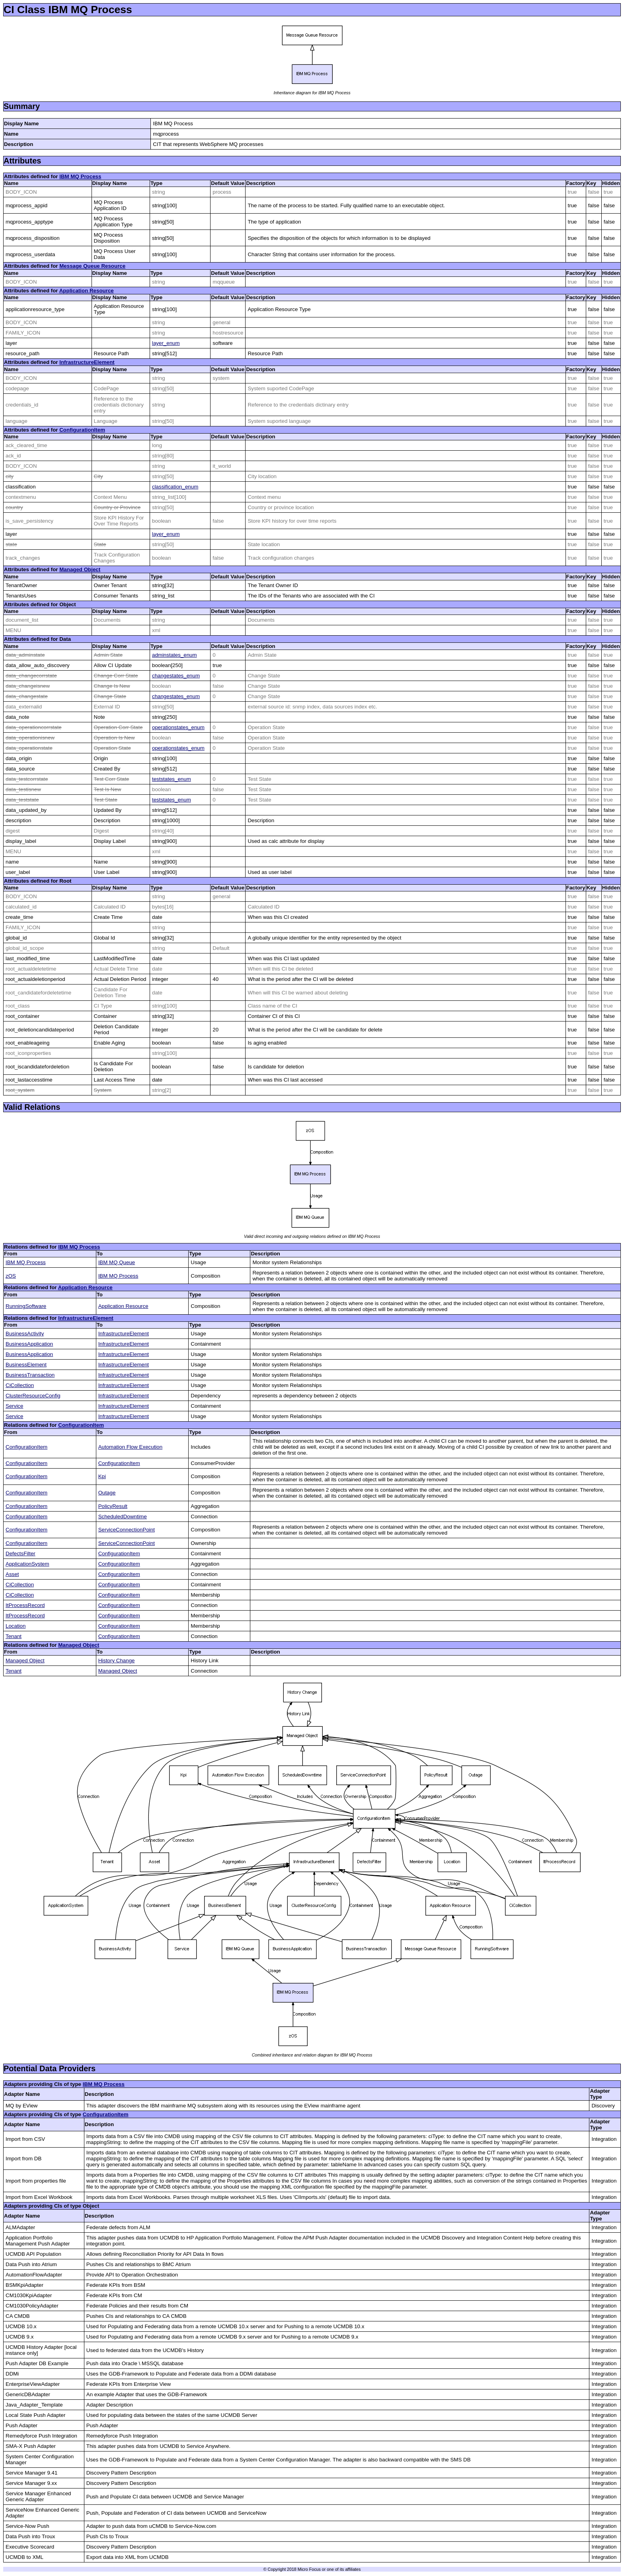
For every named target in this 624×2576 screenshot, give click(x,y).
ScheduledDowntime (122, 1517)
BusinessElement (26, 1365)
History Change (116, 1661)
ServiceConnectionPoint (126, 1530)
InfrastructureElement (87, 362)
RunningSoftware (26, 1306)
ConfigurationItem (82, 430)
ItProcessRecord (25, 1605)
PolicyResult (112, 1506)
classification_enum (175, 487)
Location (15, 1626)
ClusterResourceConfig (33, 1396)
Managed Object (79, 569)
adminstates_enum (174, 655)
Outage (107, 1493)
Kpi (102, 1476)
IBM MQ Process (80, 176)
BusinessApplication (29, 1344)
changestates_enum (176, 676)
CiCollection (20, 1385)
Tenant (13, 1636)
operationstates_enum (178, 727)
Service (14, 1406)
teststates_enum (171, 779)
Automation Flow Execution (130, 1447)
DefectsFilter (20, 1553)
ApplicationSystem (27, 1564)
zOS (11, 1276)
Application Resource (86, 291)
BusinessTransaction (30, 1375)
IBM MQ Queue (116, 1262)
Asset (12, 1574)
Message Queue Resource (92, 266)
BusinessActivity (25, 1334)
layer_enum (166, 343)
